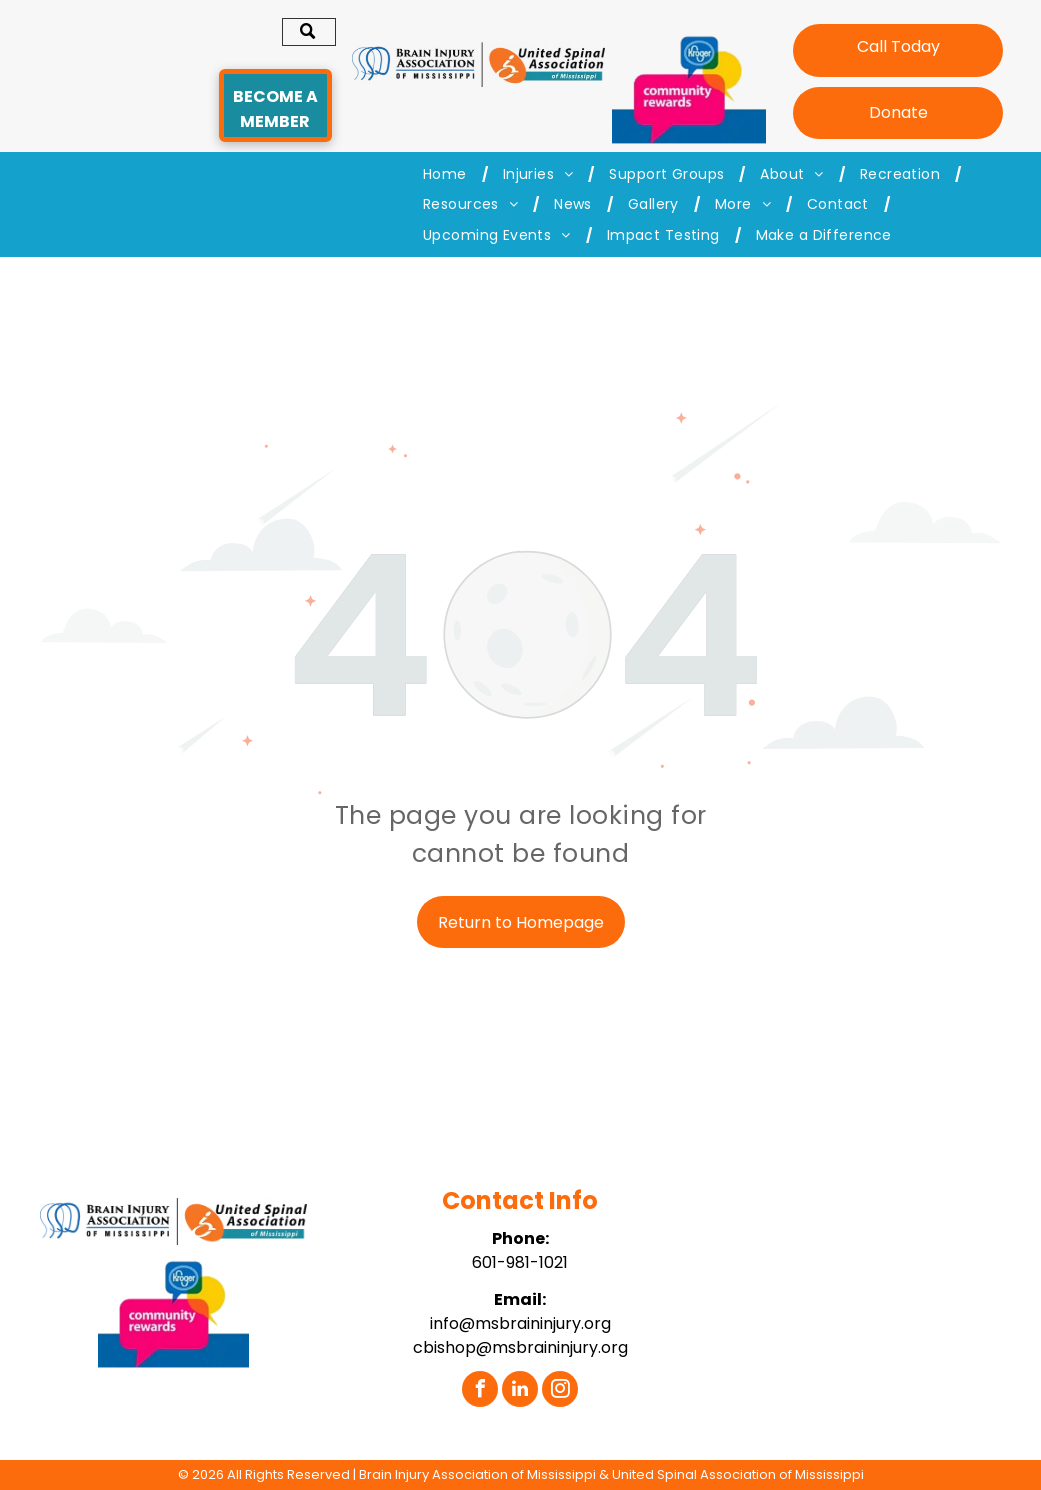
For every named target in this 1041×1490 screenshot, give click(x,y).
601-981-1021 (520, 1262)
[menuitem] (448, 174)
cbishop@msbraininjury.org (520, 1347)
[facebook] (480, 1391)
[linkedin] (520, 1391)
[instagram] (560, 1391)
